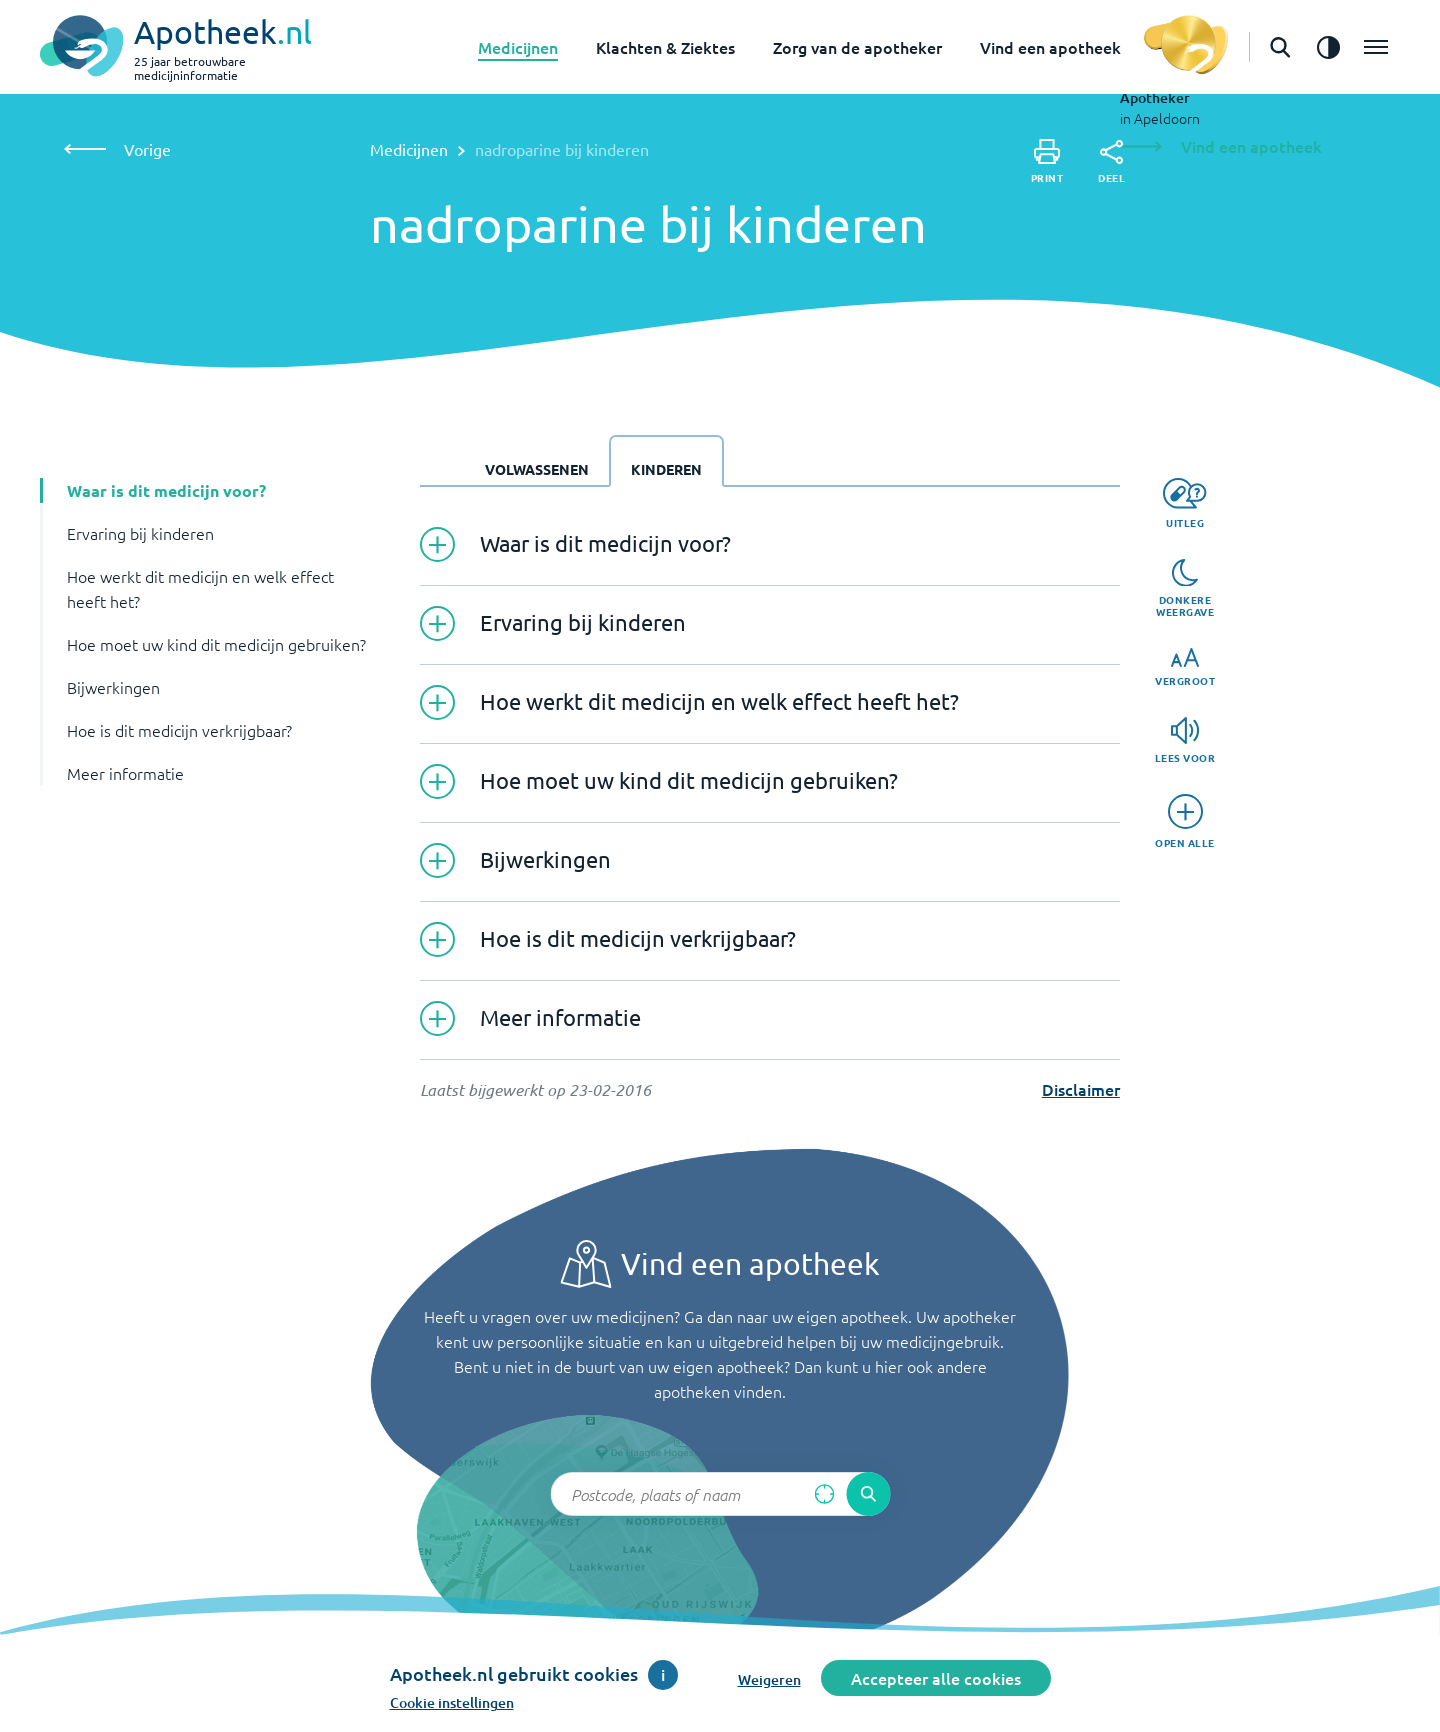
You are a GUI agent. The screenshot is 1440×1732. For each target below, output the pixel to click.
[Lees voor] (1185, 740)
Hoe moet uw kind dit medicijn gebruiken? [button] (216, 644)
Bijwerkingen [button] (113, 687)
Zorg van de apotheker (857, 47)
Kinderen (666, 469)
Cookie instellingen (452, 1702)
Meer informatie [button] (125, 773)
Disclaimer (1081, 1089)
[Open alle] (1185, 821)
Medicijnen (518, 47)
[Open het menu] (1376, 47)
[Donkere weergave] (1185, 589)
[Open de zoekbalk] (1280, 47)
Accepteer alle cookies (936, 1678)
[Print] (1047, 161)
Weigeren (769, 1679)
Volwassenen (537, 469)
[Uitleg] (1184, 503)
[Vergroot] (1185, 667)
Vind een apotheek (1050, 47)
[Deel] (1111, 162)
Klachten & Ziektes (665, 47)
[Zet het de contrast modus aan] (1328, 47)
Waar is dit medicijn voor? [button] (166, 490)
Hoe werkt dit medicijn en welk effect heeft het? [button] (200, 588)
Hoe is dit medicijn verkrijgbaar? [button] (179, 730)
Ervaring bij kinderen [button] (140, 533)
